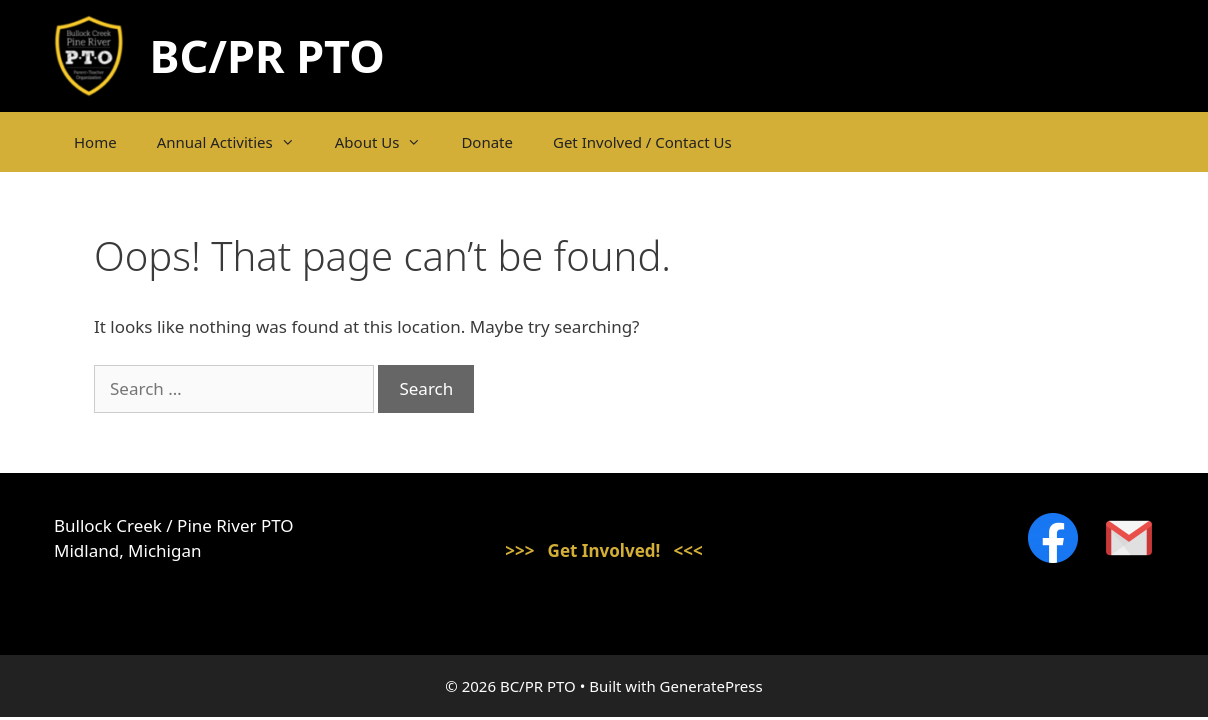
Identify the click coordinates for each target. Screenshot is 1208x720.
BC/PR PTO (267, 55)
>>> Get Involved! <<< (604, 550)
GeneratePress (711, 686)
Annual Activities (236, 142)
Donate (487, 142)
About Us (388, 142)
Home (95, 142)
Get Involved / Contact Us (642, 142)
